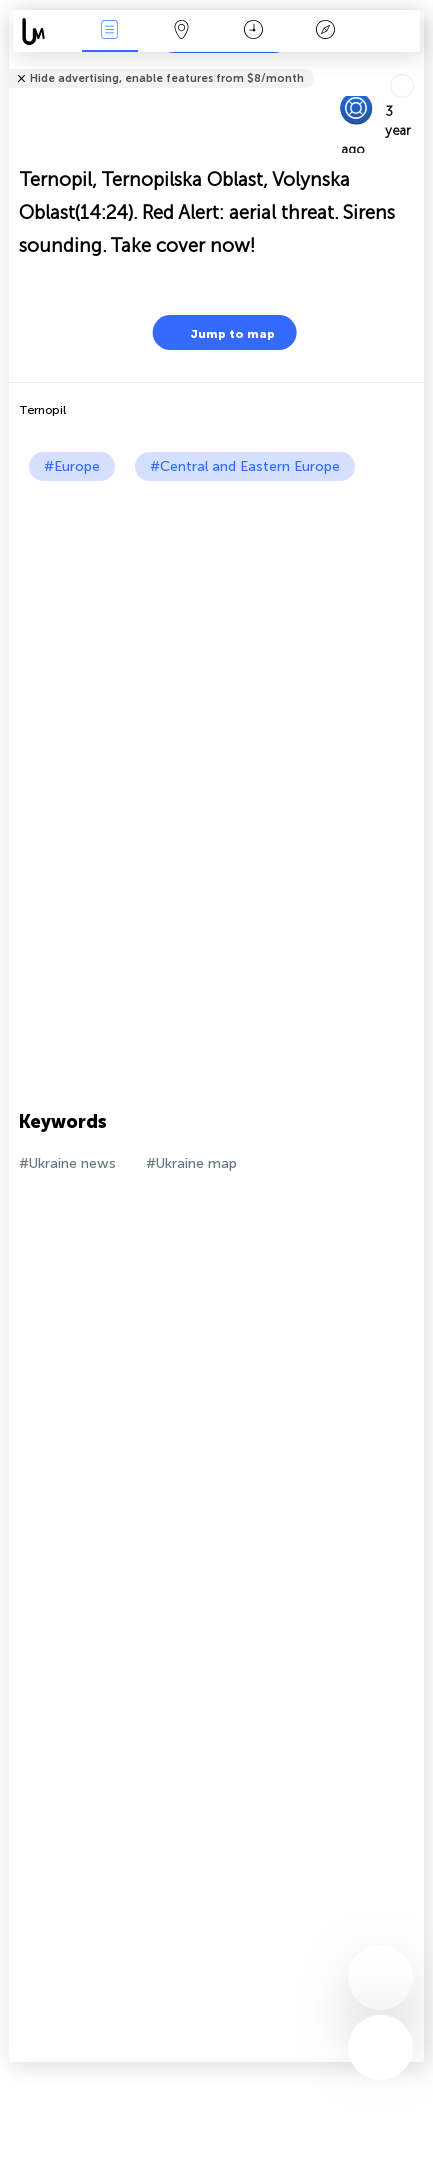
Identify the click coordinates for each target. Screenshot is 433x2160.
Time (253, 31)
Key (326, 31)
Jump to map (220, 332)
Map (182, 31)
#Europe (72, 466)
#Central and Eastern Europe (245, 466)
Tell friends (415, 65)
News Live (110, 31)
